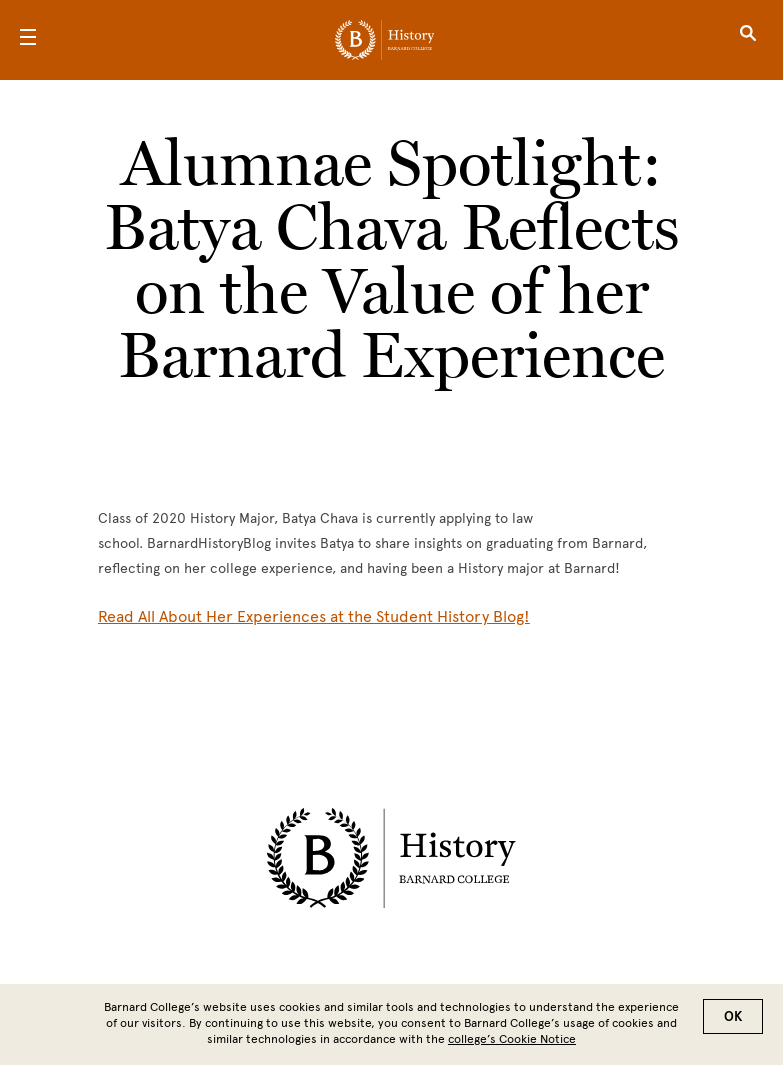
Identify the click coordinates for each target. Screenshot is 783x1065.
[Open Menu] (28, 40)
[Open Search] (748, 40)
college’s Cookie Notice (512, 1039)
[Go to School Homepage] (384, 40)
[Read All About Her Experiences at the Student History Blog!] (314, 616)
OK (733, 1016)
